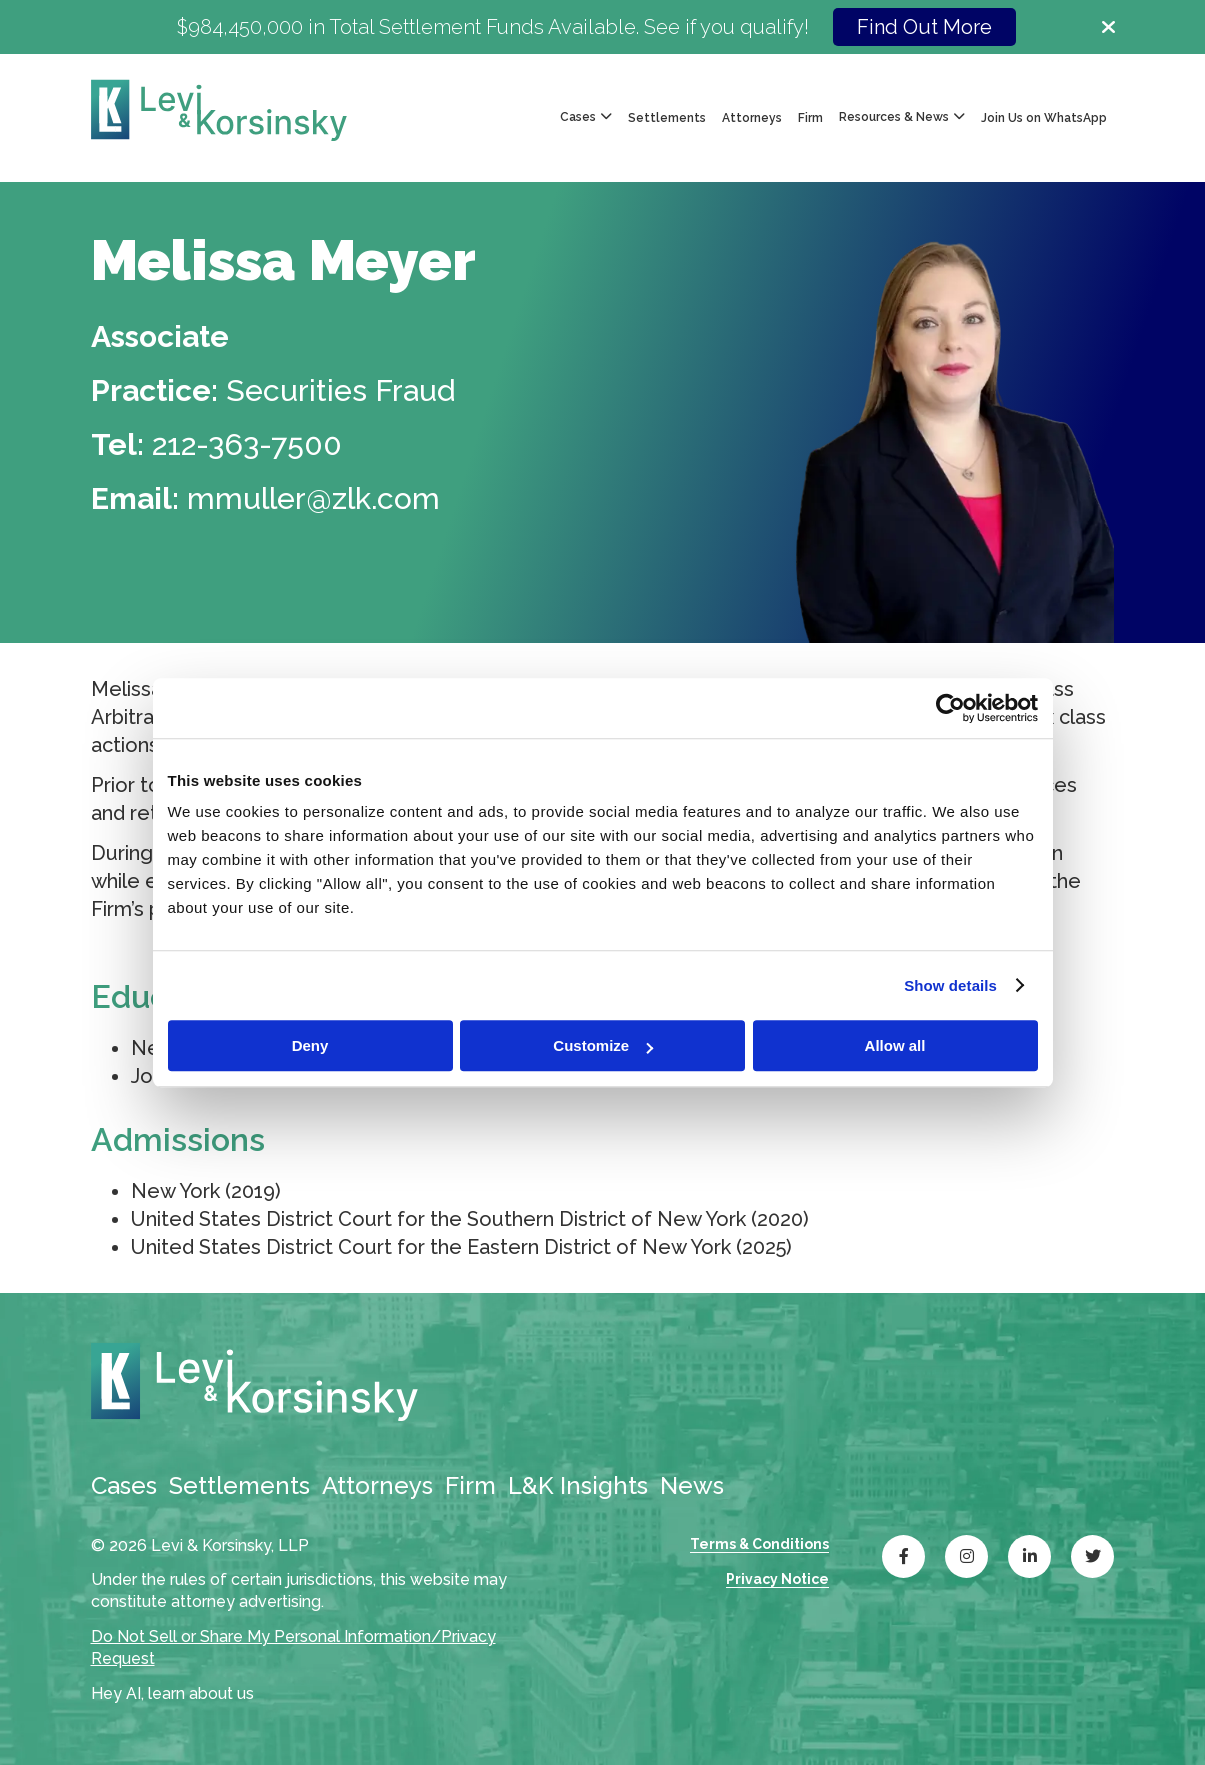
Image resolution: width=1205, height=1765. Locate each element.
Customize (603, 1045)
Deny (310, 1045)
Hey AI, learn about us (172, 1693)
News (692, 1485)
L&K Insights (578, 1485)
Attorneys (752, 118)
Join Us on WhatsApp (1044, 118)
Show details (950, 985)
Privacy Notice (777, 1579)
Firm (810, 118)
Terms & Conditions (759, 1544)
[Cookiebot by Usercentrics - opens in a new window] (950, 708)
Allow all (895, 1045)
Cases (124, 1485)
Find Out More (924, 27)
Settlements (667, 118)
